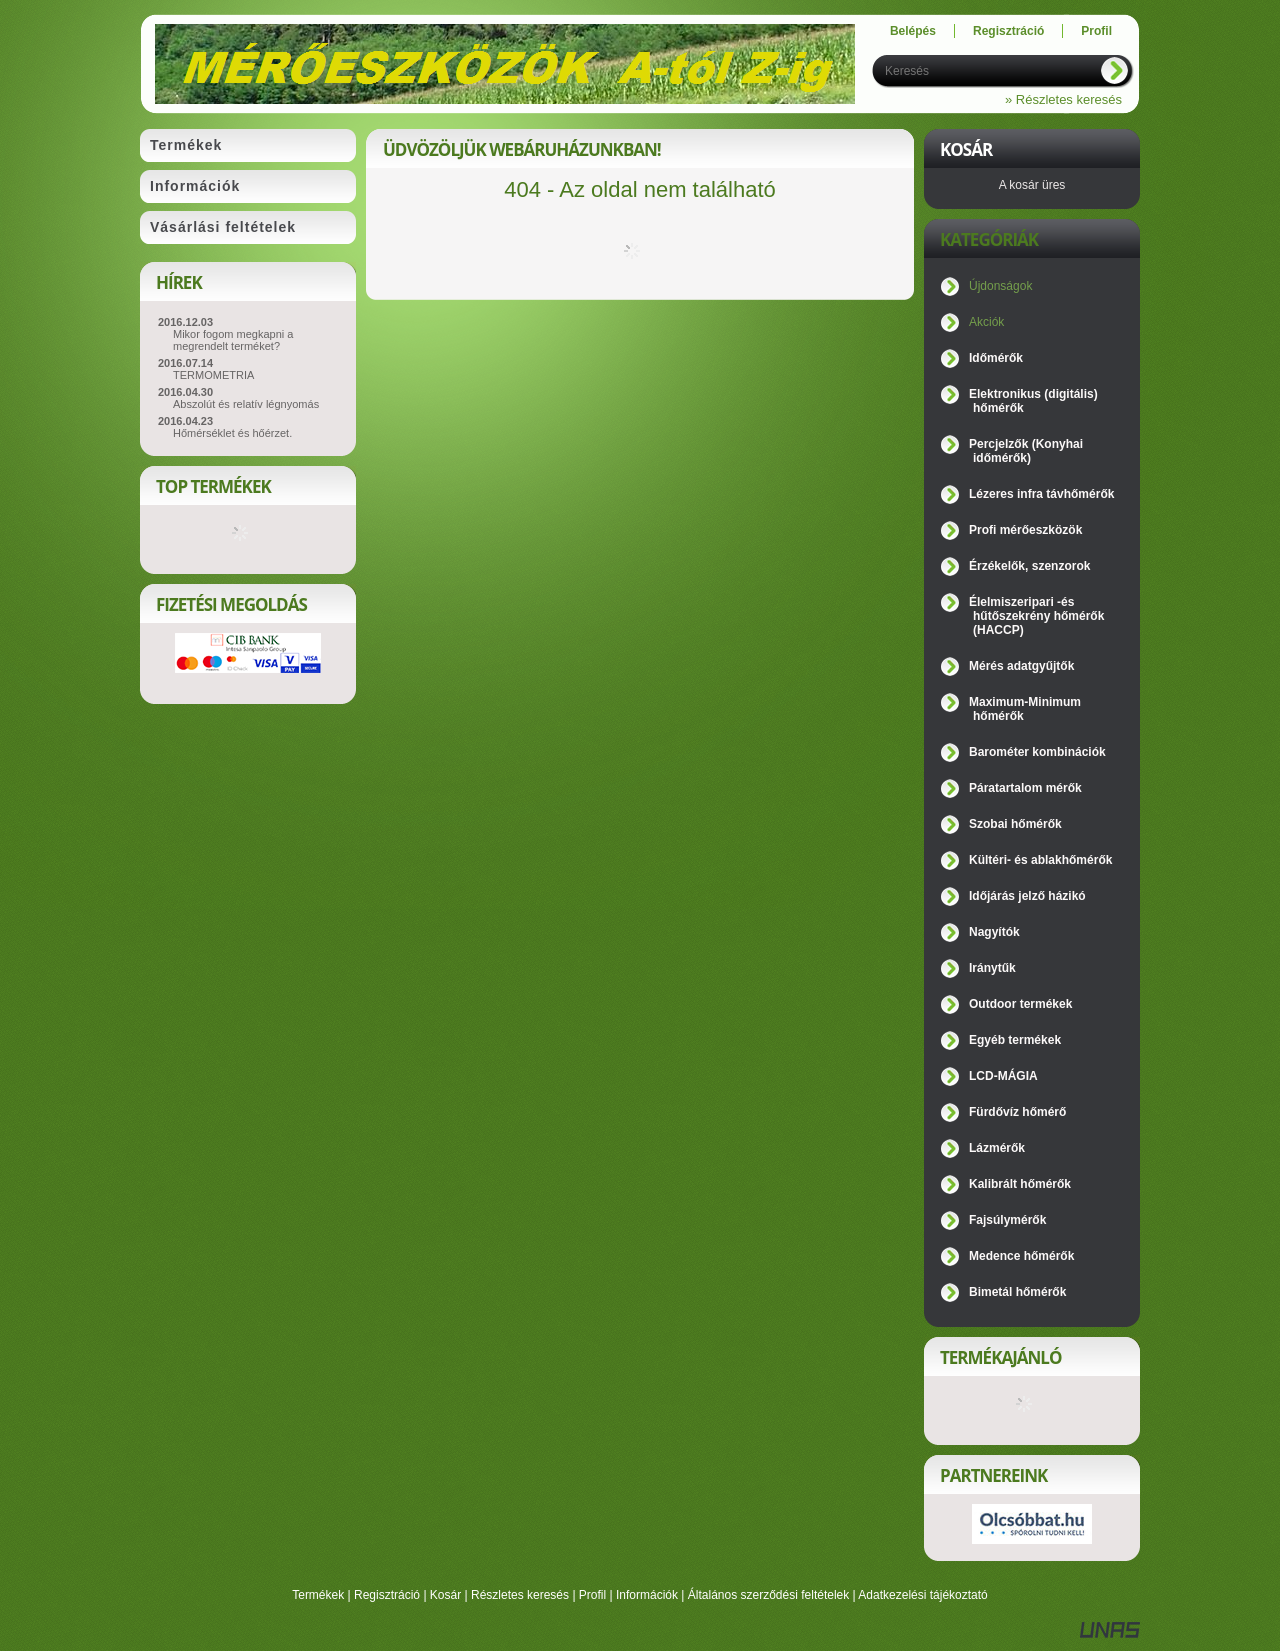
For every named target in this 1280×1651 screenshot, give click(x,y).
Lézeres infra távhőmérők (1041, 494)
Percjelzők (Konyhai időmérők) (1026, 451)
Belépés (913, 31)
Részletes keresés (520, 1595)
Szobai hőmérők (1015, 824)
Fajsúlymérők (1007, 1220)
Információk (647, 1595)
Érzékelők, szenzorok (1029, 566)
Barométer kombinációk (1037, 752)
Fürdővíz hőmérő (1017, 1112)
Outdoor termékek (1020, 1004)
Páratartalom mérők (1025, 788)
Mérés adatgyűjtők (1021, 666)
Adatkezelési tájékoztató (922, 1595)
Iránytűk (992, 968)
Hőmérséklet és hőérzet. (232, 433)
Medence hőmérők (1021, 1256)
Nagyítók (994, 932)
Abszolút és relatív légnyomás (246, 404)
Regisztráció (387, 1595)
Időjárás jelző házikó (1027, 896)
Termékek (318, 1595)
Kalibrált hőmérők (1020, 1184)
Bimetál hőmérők (1017, 1292)
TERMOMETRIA (213, 375)
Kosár (445, 1595)
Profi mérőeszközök (1025, 530)
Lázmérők (997, 1148)
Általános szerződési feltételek (768, 1595)
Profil (592, 1595)
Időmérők (996, 358)
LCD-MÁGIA (1003, 1076)
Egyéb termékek (1015, 1040)
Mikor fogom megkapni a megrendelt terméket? (233, 340)
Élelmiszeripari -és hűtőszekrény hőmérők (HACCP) (1036, 616)
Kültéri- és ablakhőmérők (1040, 860)
